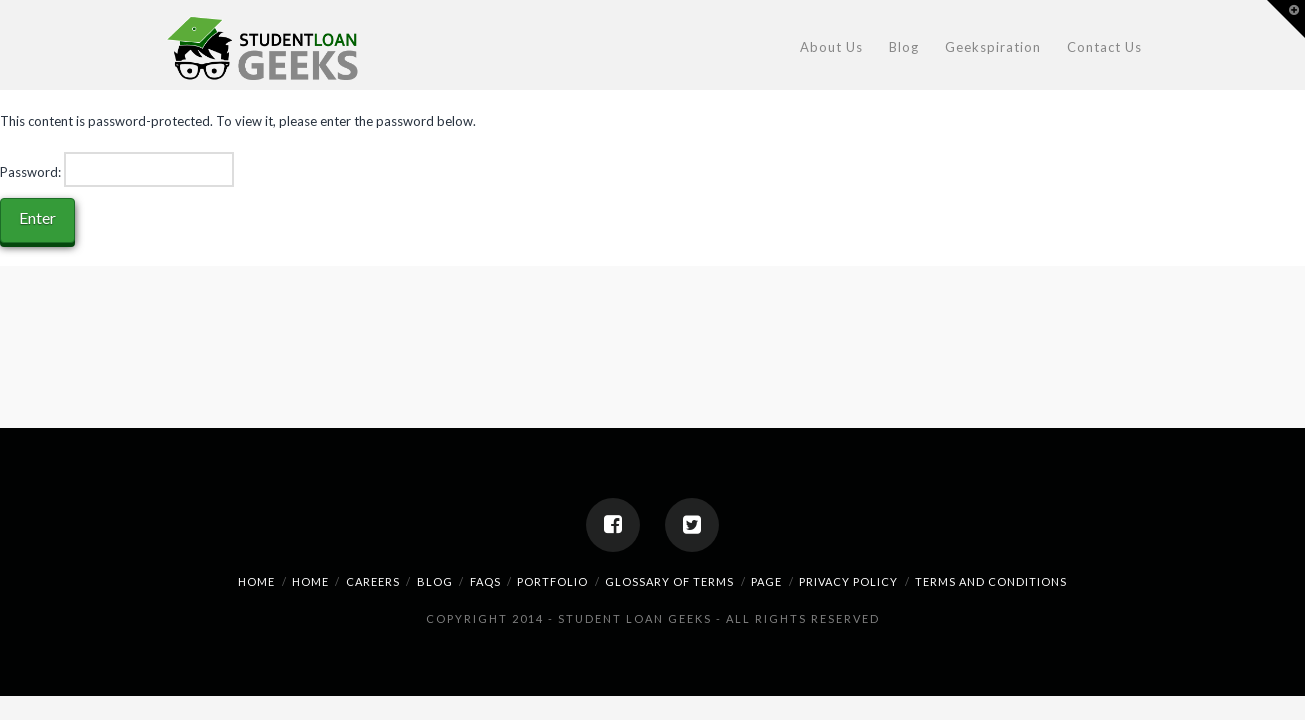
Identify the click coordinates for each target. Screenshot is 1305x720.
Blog (904, 47)
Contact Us (1104, 47)
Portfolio (552, 581)
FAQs (485, 581)
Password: (117, 169)
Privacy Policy (848, 581)
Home (310, 581)
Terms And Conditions (991, 581)
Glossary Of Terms (669, 581)
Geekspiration (993, 47)
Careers (373, 581)
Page (766, 581)
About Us (831, 47)
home (256, 581)
